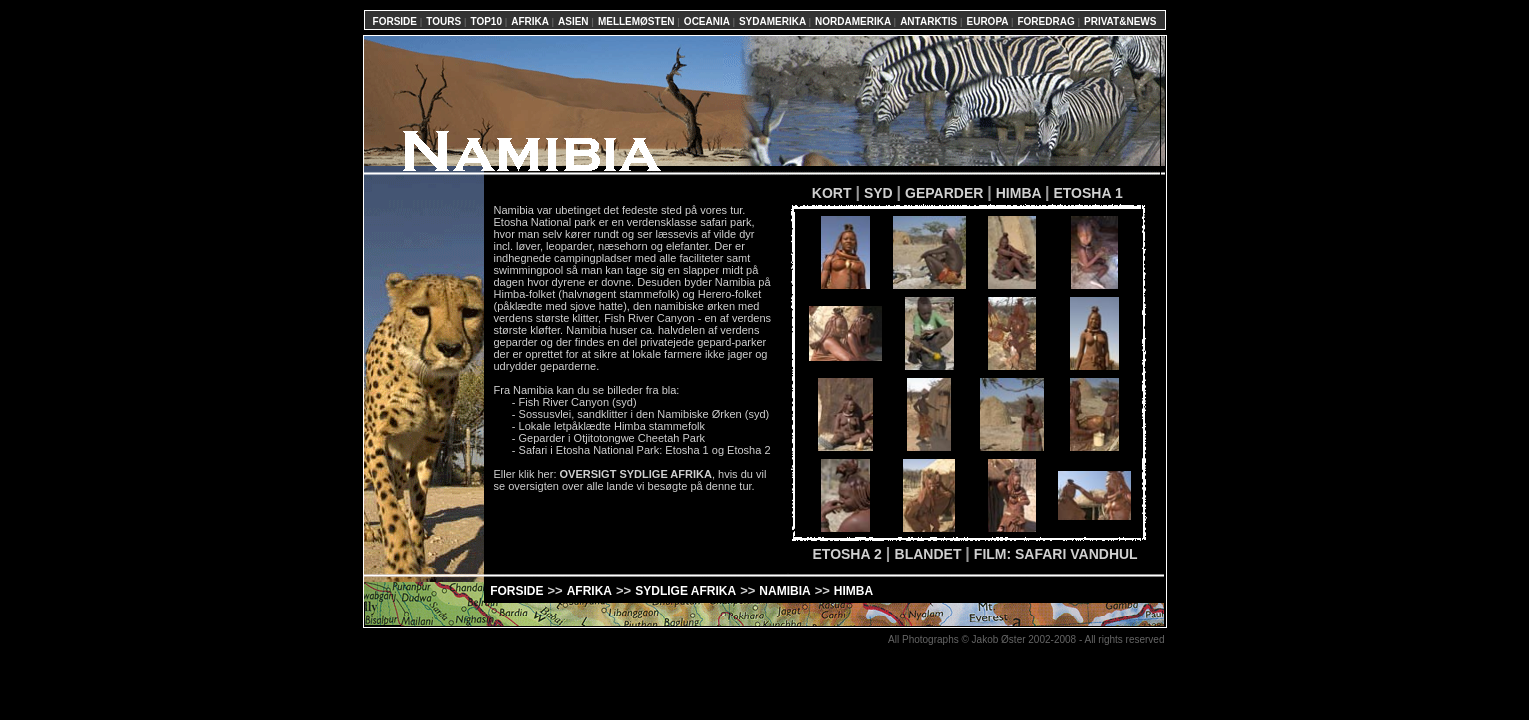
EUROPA (988, 21)
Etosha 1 (686, 450)
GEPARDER (946, 193)
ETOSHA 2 (849, 554)
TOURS (445, 21)
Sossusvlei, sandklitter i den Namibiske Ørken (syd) (644, 414)
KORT (822, 193)
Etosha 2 (748, 450)
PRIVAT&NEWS (1120, 21)
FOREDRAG (1047, 21)
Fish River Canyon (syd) (578, 402)
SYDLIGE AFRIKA (685, 591)
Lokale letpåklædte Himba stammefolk (612, 426)
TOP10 (487, 21)
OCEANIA (708, 21)
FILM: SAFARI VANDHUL (1056, 554)
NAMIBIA (784, 591)
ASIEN (574, 21)
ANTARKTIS (930, 21)
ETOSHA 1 (1087, 193)
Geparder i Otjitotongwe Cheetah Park (612, 438)
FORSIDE (396, 21)
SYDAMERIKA (774, 21)
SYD (880, 193)
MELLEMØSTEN (637, 21)
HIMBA (1020, 193)
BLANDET (930, 554)
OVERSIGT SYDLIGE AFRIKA (636, 474)
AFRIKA (531, 21)
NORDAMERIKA (854, 21)
